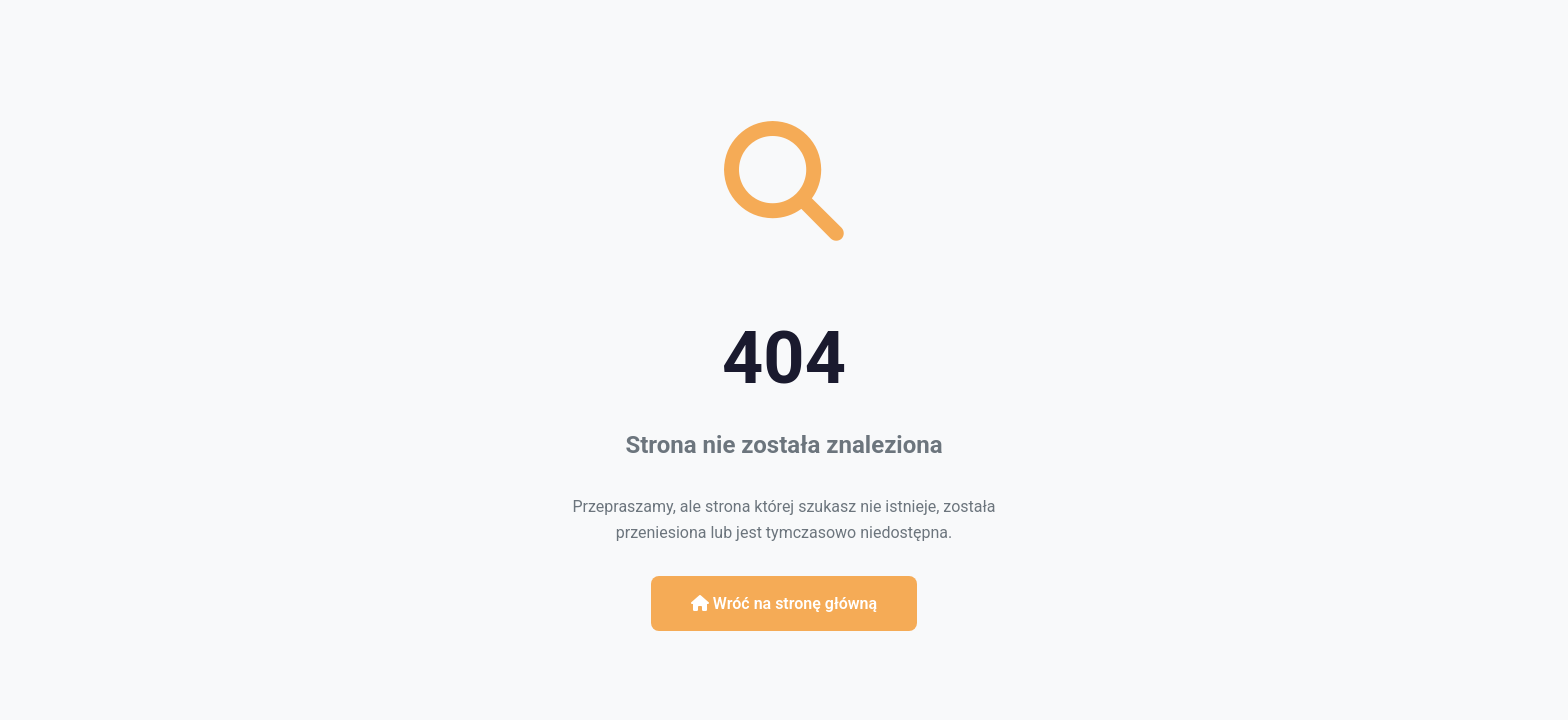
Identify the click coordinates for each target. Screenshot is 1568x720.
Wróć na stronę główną (784, 603)
